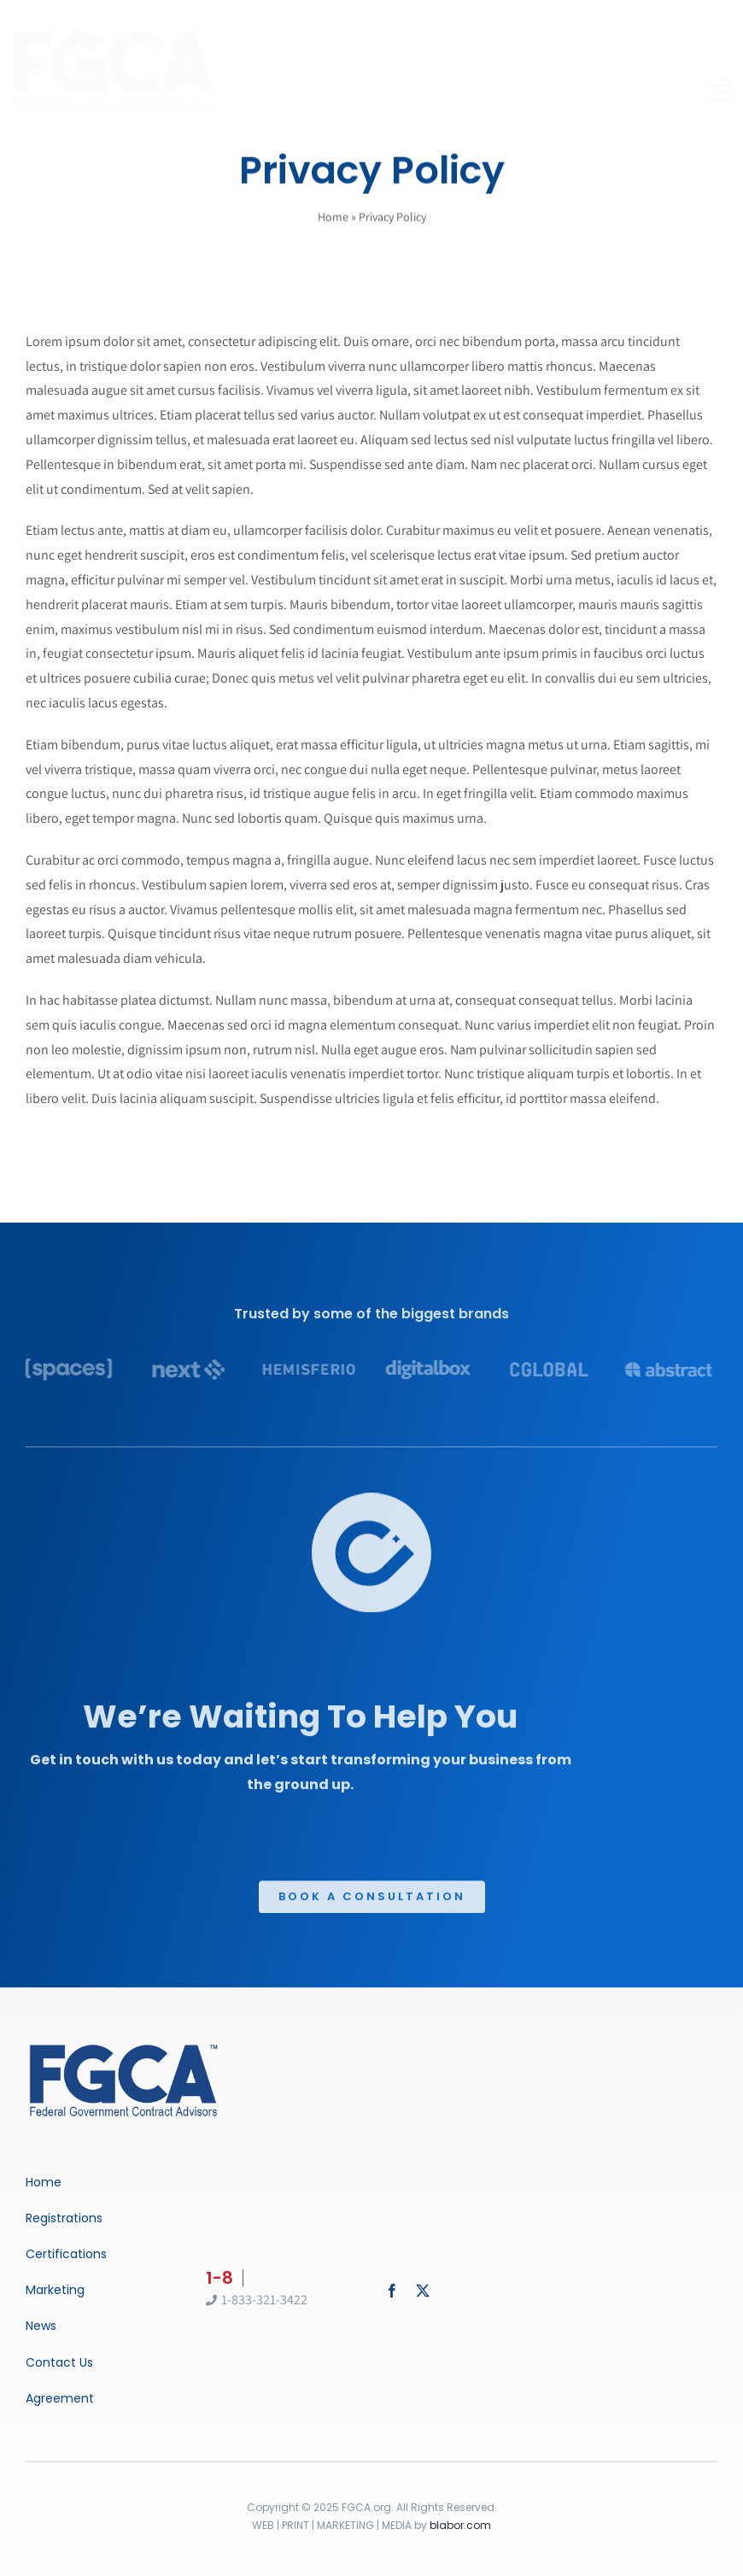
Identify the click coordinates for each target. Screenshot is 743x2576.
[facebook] (392, 2290)
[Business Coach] (124, 2046)
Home (333, 218)
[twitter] (423, 2290)
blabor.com (460, 2525)
